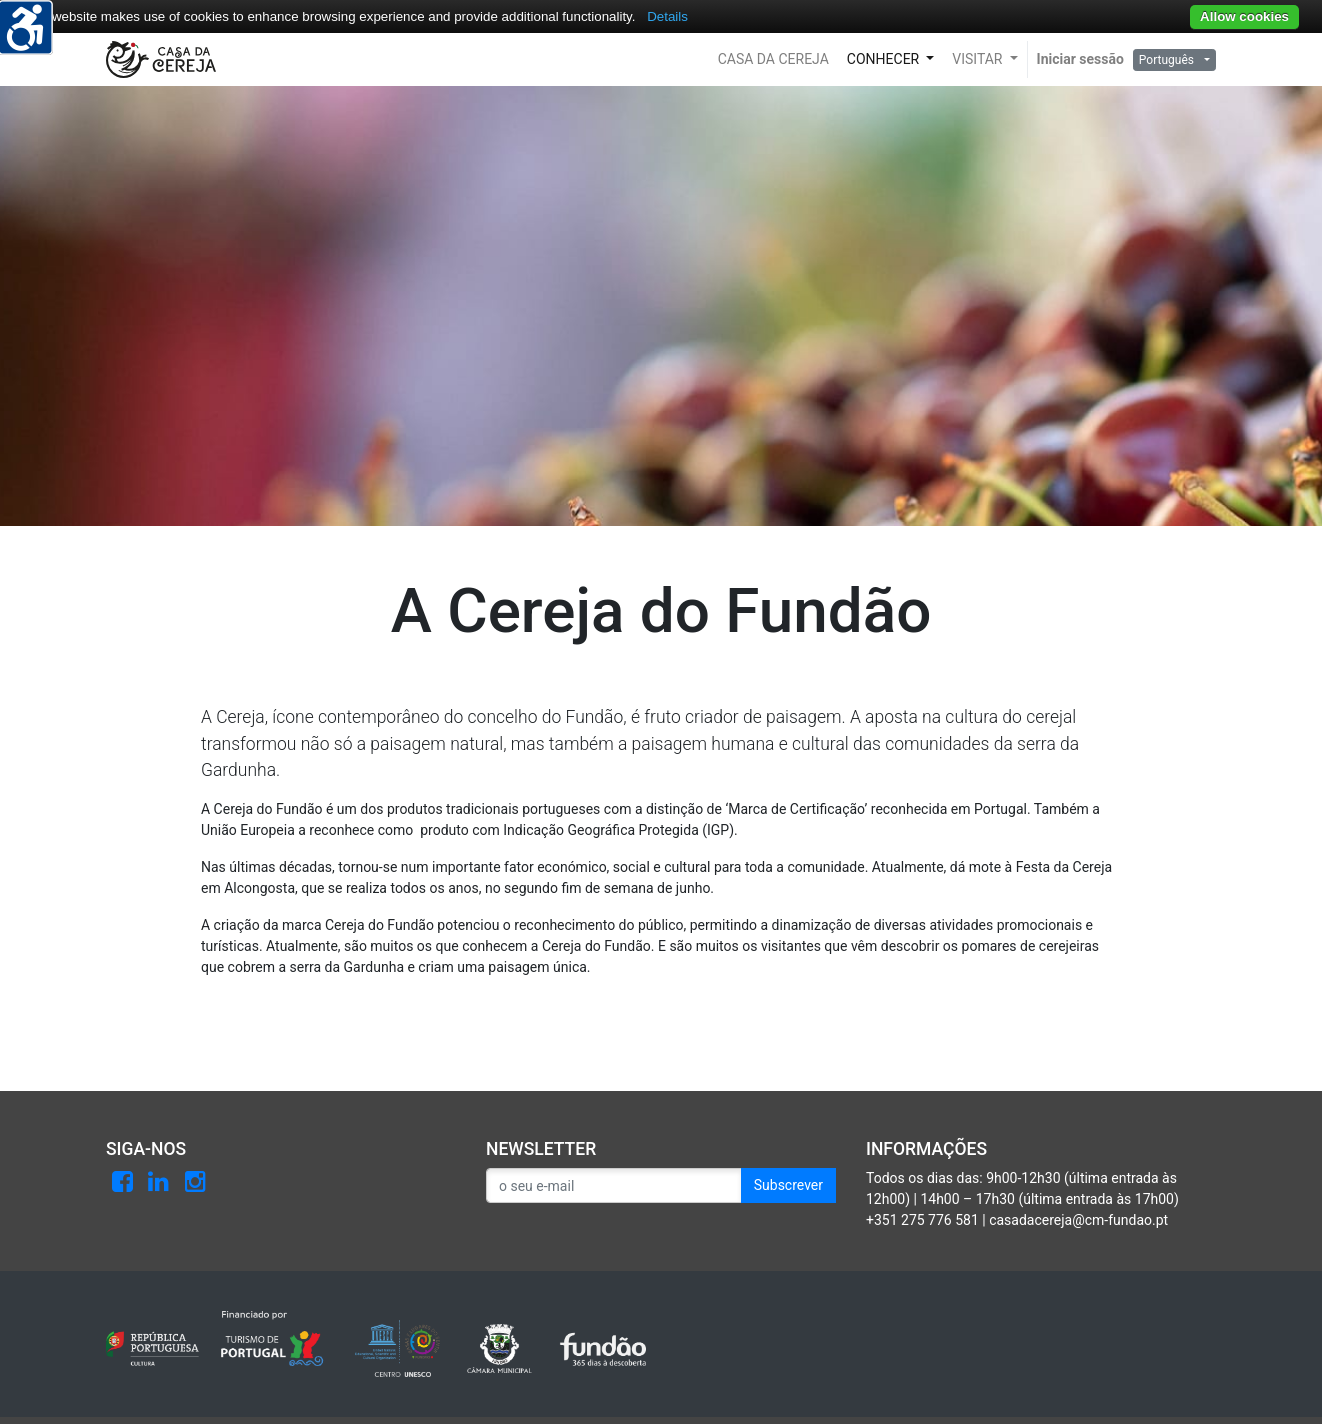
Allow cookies (1244, 16)
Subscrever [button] (788, 1185)
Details (667, 16)
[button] (773, 59)
